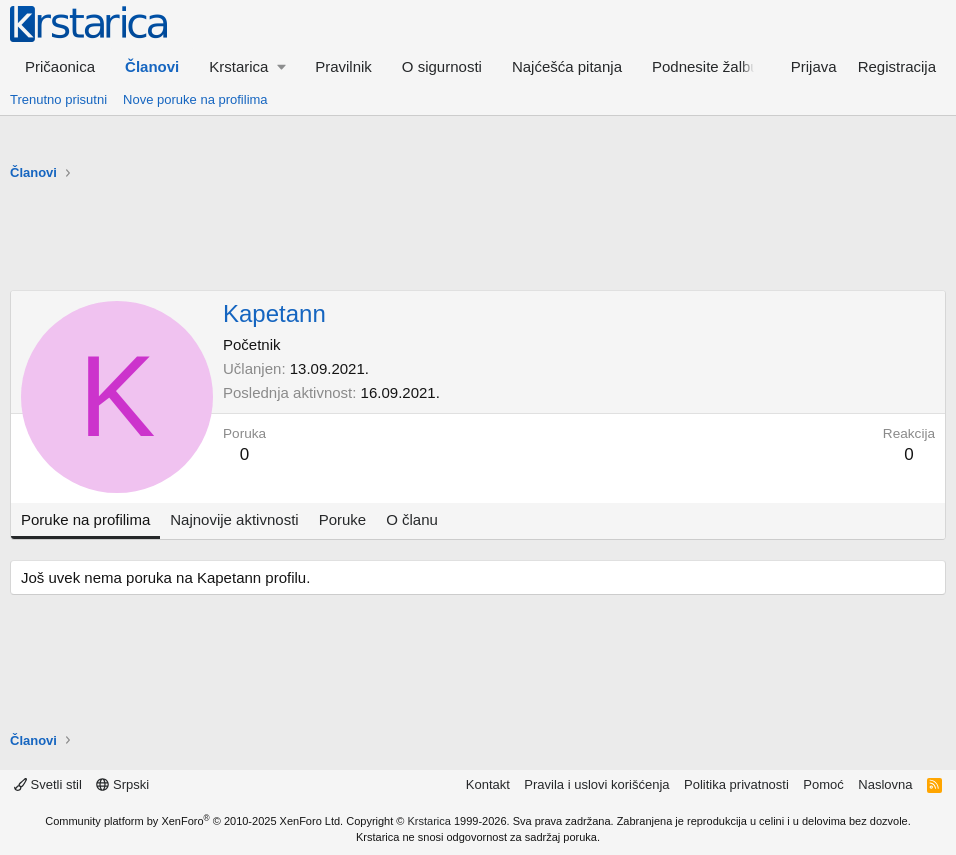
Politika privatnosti (736, 784)
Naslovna (885, 784)
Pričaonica (60, 66)
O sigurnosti (442, 66)
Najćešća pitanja (567, 66)
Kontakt (488, 784)
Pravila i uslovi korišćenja (596, 784)
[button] (247, 66)
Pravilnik (343, 66)
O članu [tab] (412, 519)
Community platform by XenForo (194, 821)
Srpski (122, 784)
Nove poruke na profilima (195, 99)
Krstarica (429, 821)
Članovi (152, 66)
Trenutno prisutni (58, 99)
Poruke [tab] (343, 519)
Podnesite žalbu (705, 66)
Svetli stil (48, 784)
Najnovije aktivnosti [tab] (234, 519)
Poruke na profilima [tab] (85, 519)
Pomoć (823, 784)
